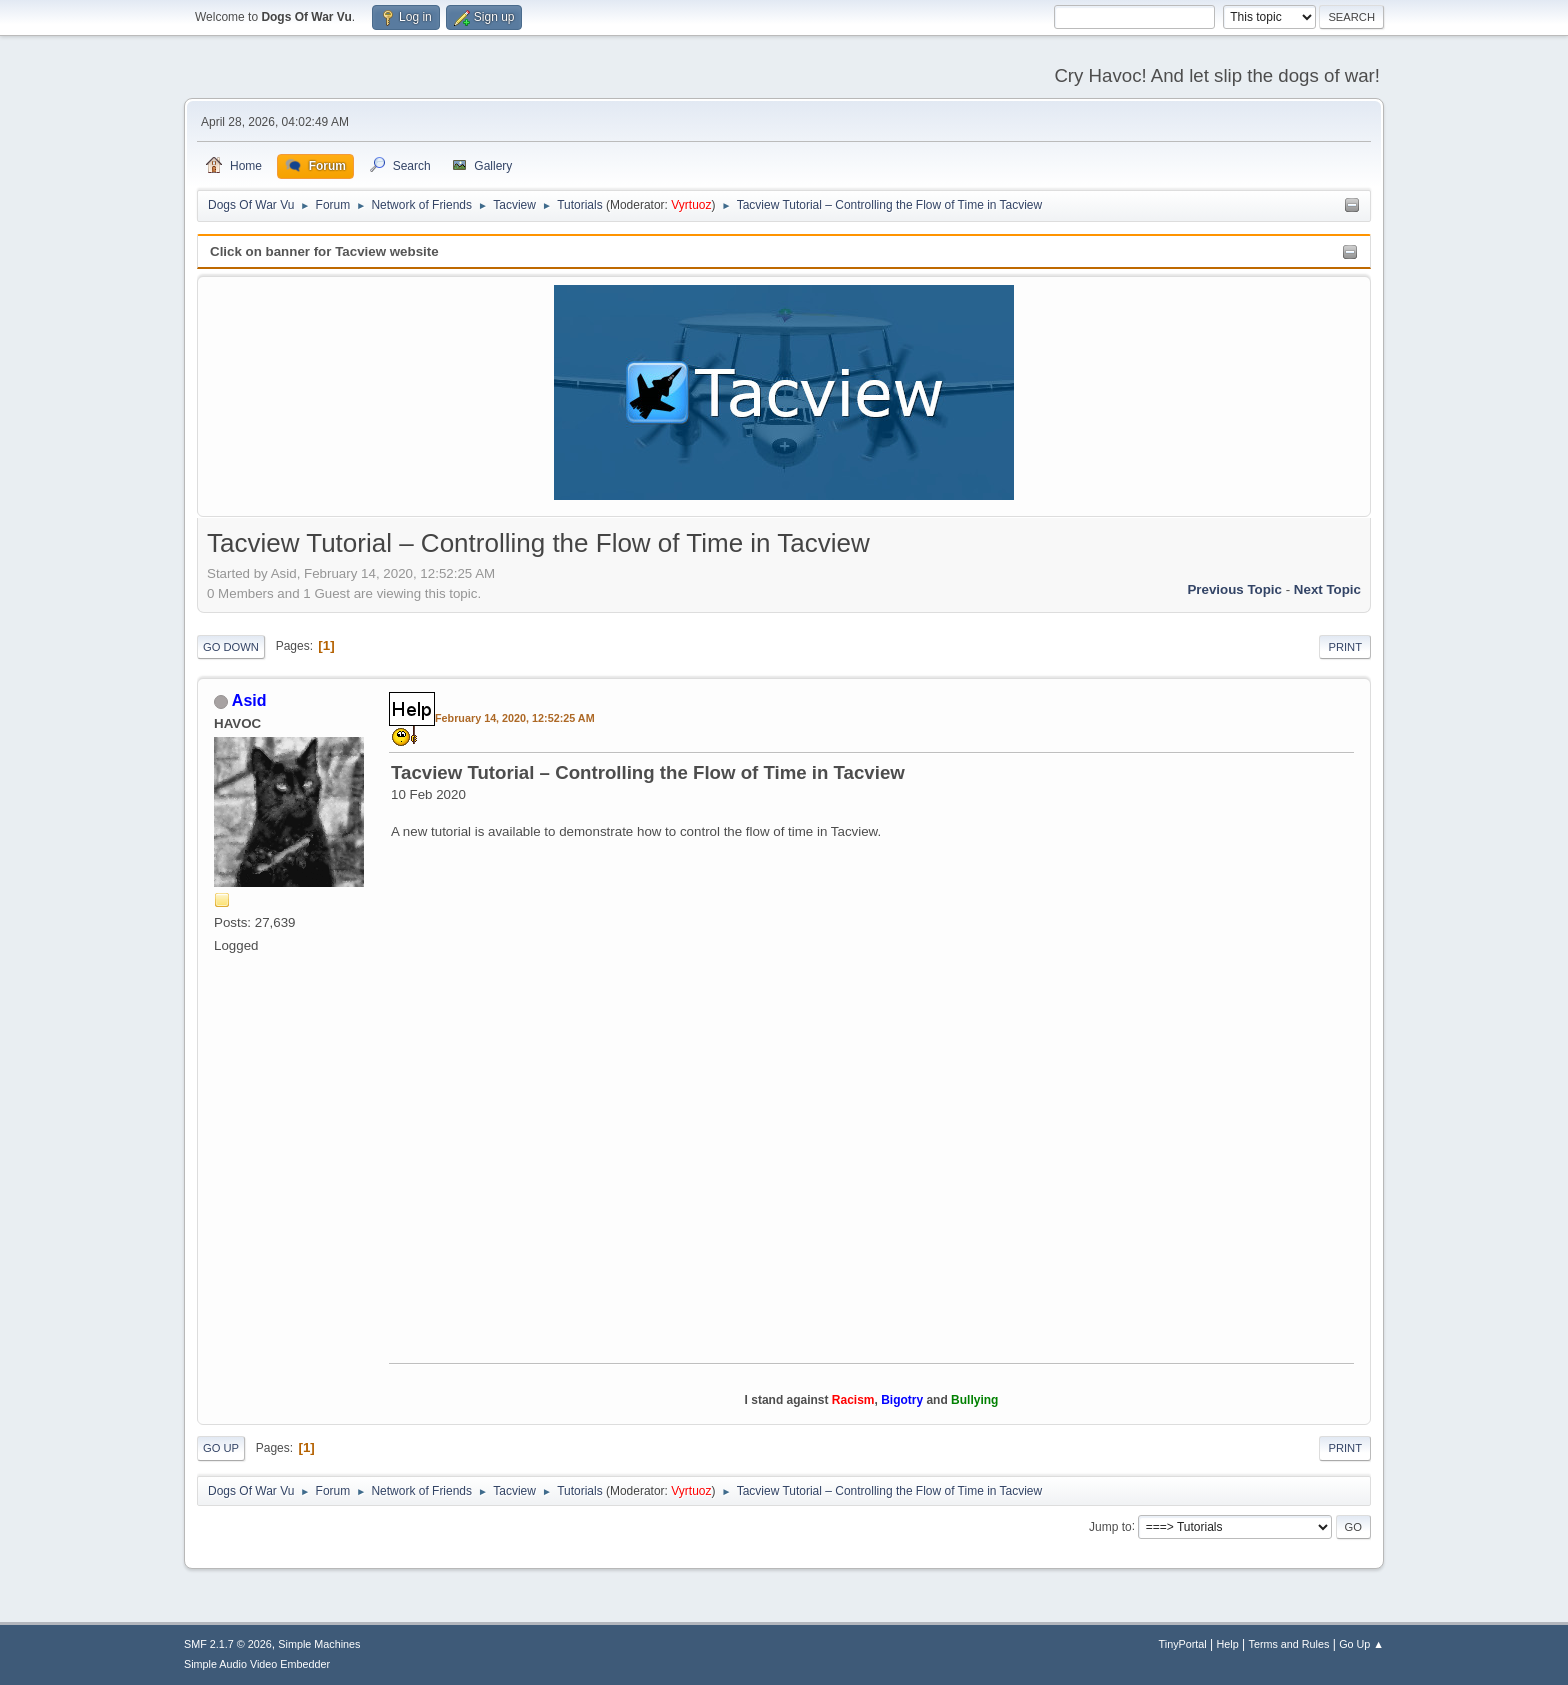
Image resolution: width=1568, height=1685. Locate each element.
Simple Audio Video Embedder (257, 1664)
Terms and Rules (1289, 1644)
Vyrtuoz (691, 205)
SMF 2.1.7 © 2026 (228, 1644)
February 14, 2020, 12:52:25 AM (515, 718)
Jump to (1110, 1526)
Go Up (221, 1448)
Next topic (1327, 589)
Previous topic (1234, 589)
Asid (249, 700)
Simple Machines (319, 1644)
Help (1228, 1644)
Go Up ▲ (1361, 1644)
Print (1345, 647)
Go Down (231, 647)
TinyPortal (1183, 1644)
